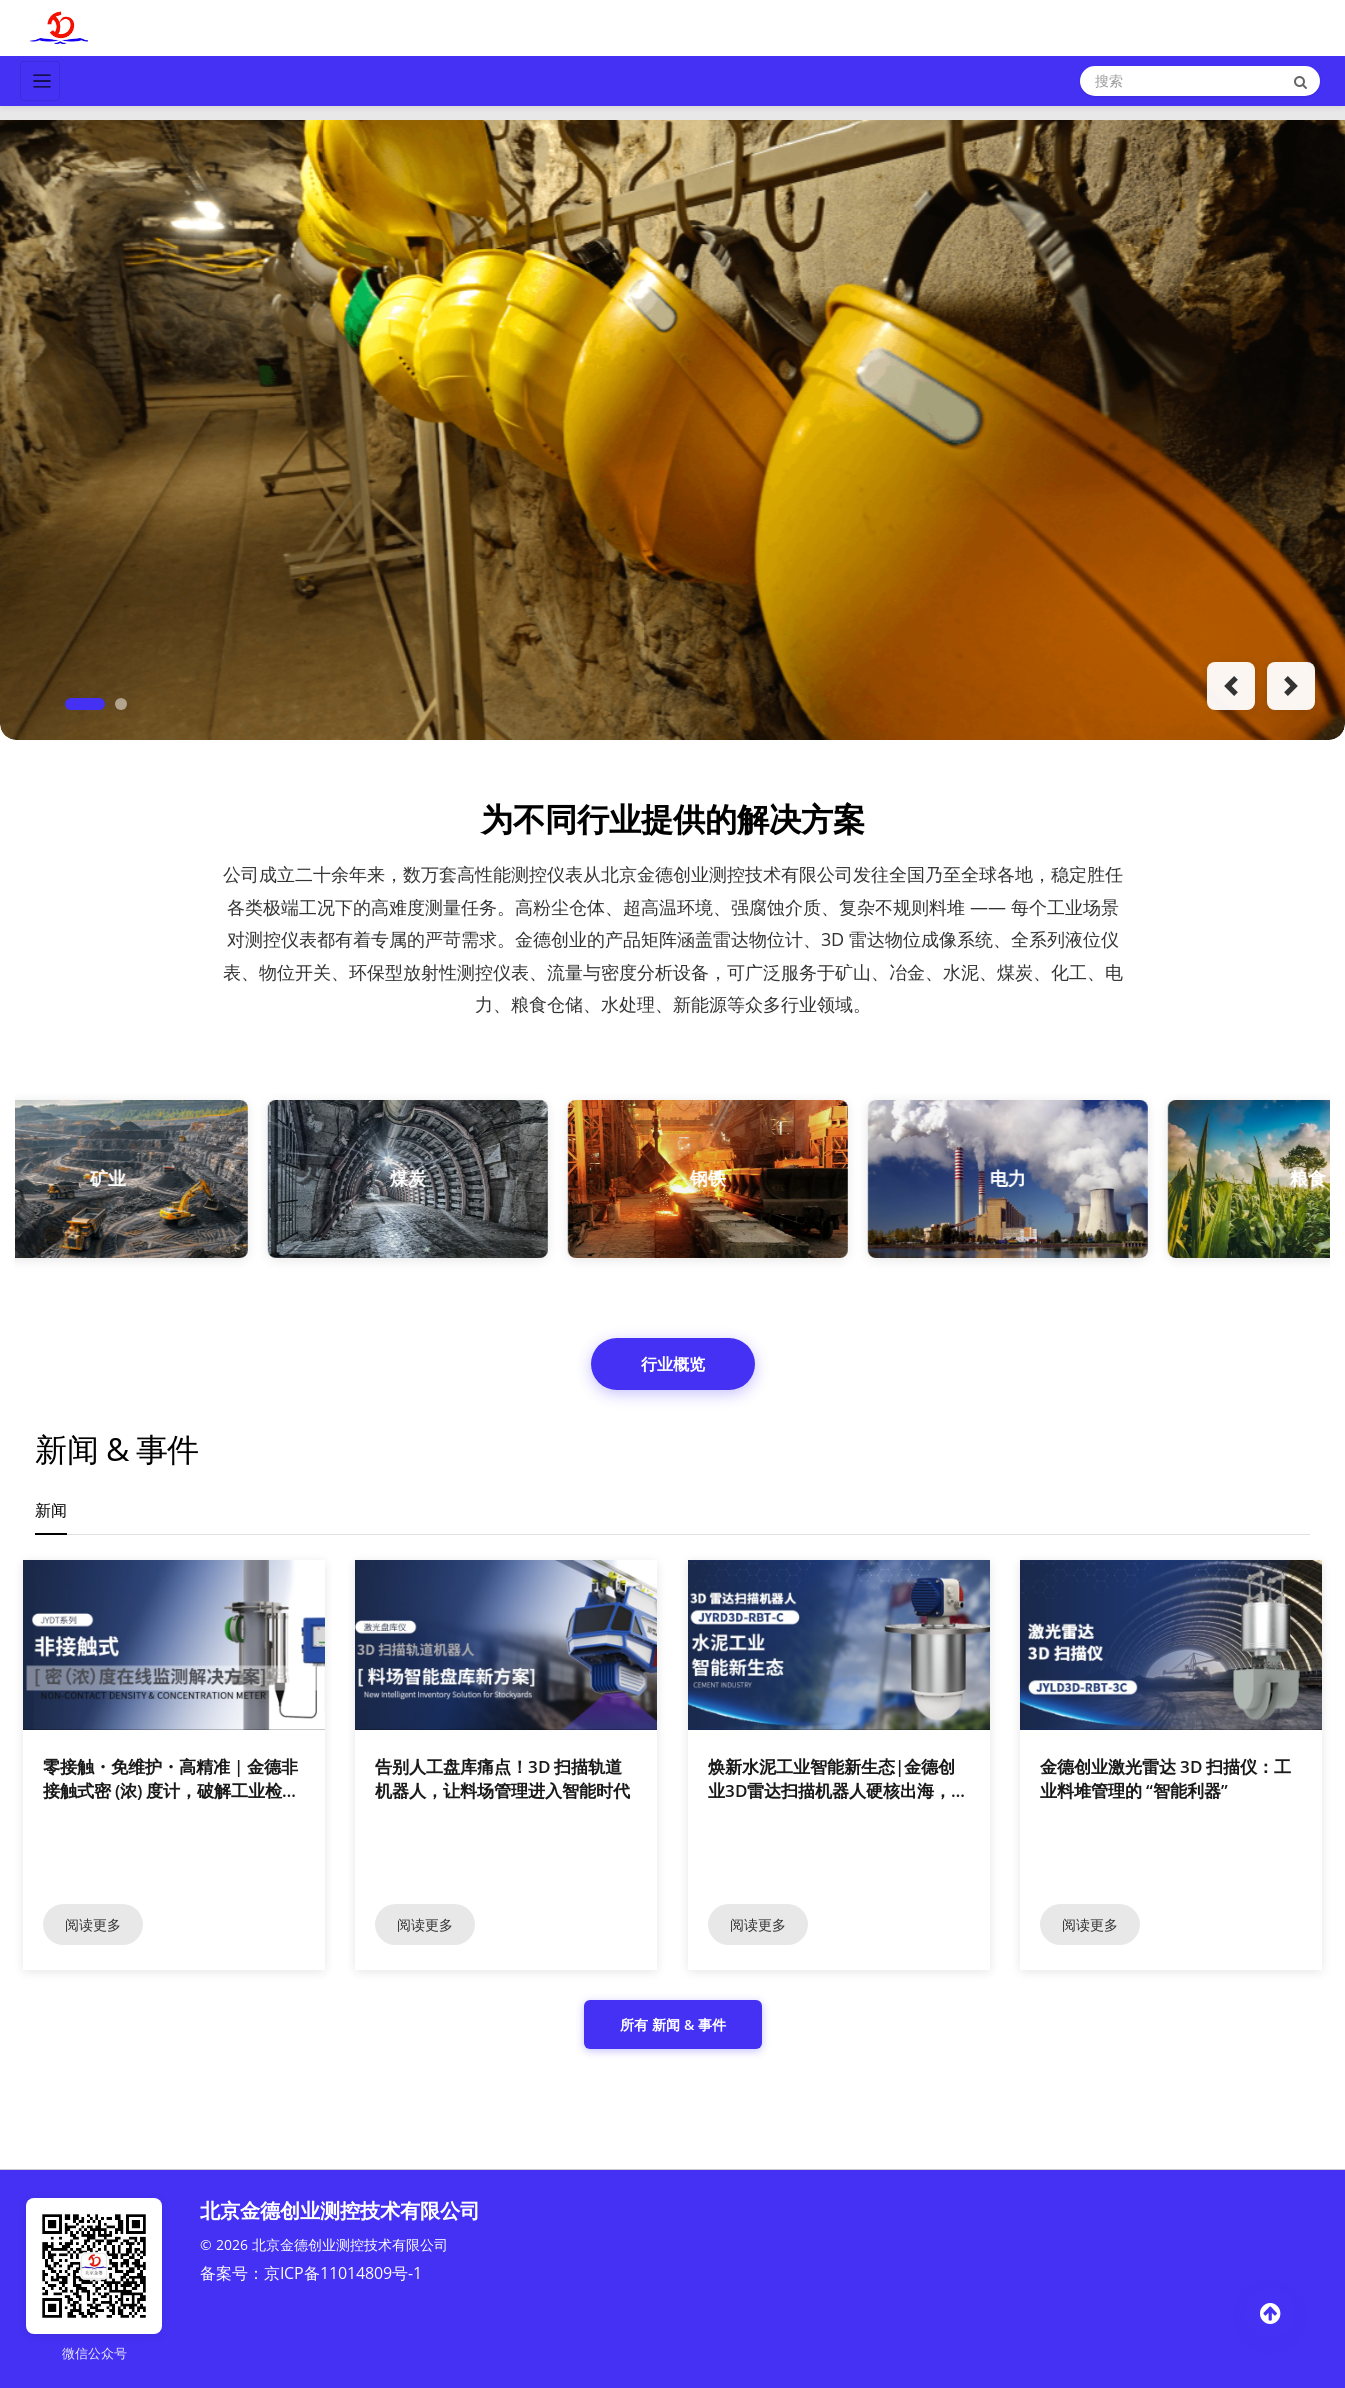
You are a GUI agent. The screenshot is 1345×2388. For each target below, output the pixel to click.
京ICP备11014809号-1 (343, 2273)
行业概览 (673, 1364)
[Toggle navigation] (40, 81)
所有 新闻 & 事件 (673, 2024)
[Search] (1200, 81)
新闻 (51, 1510)
